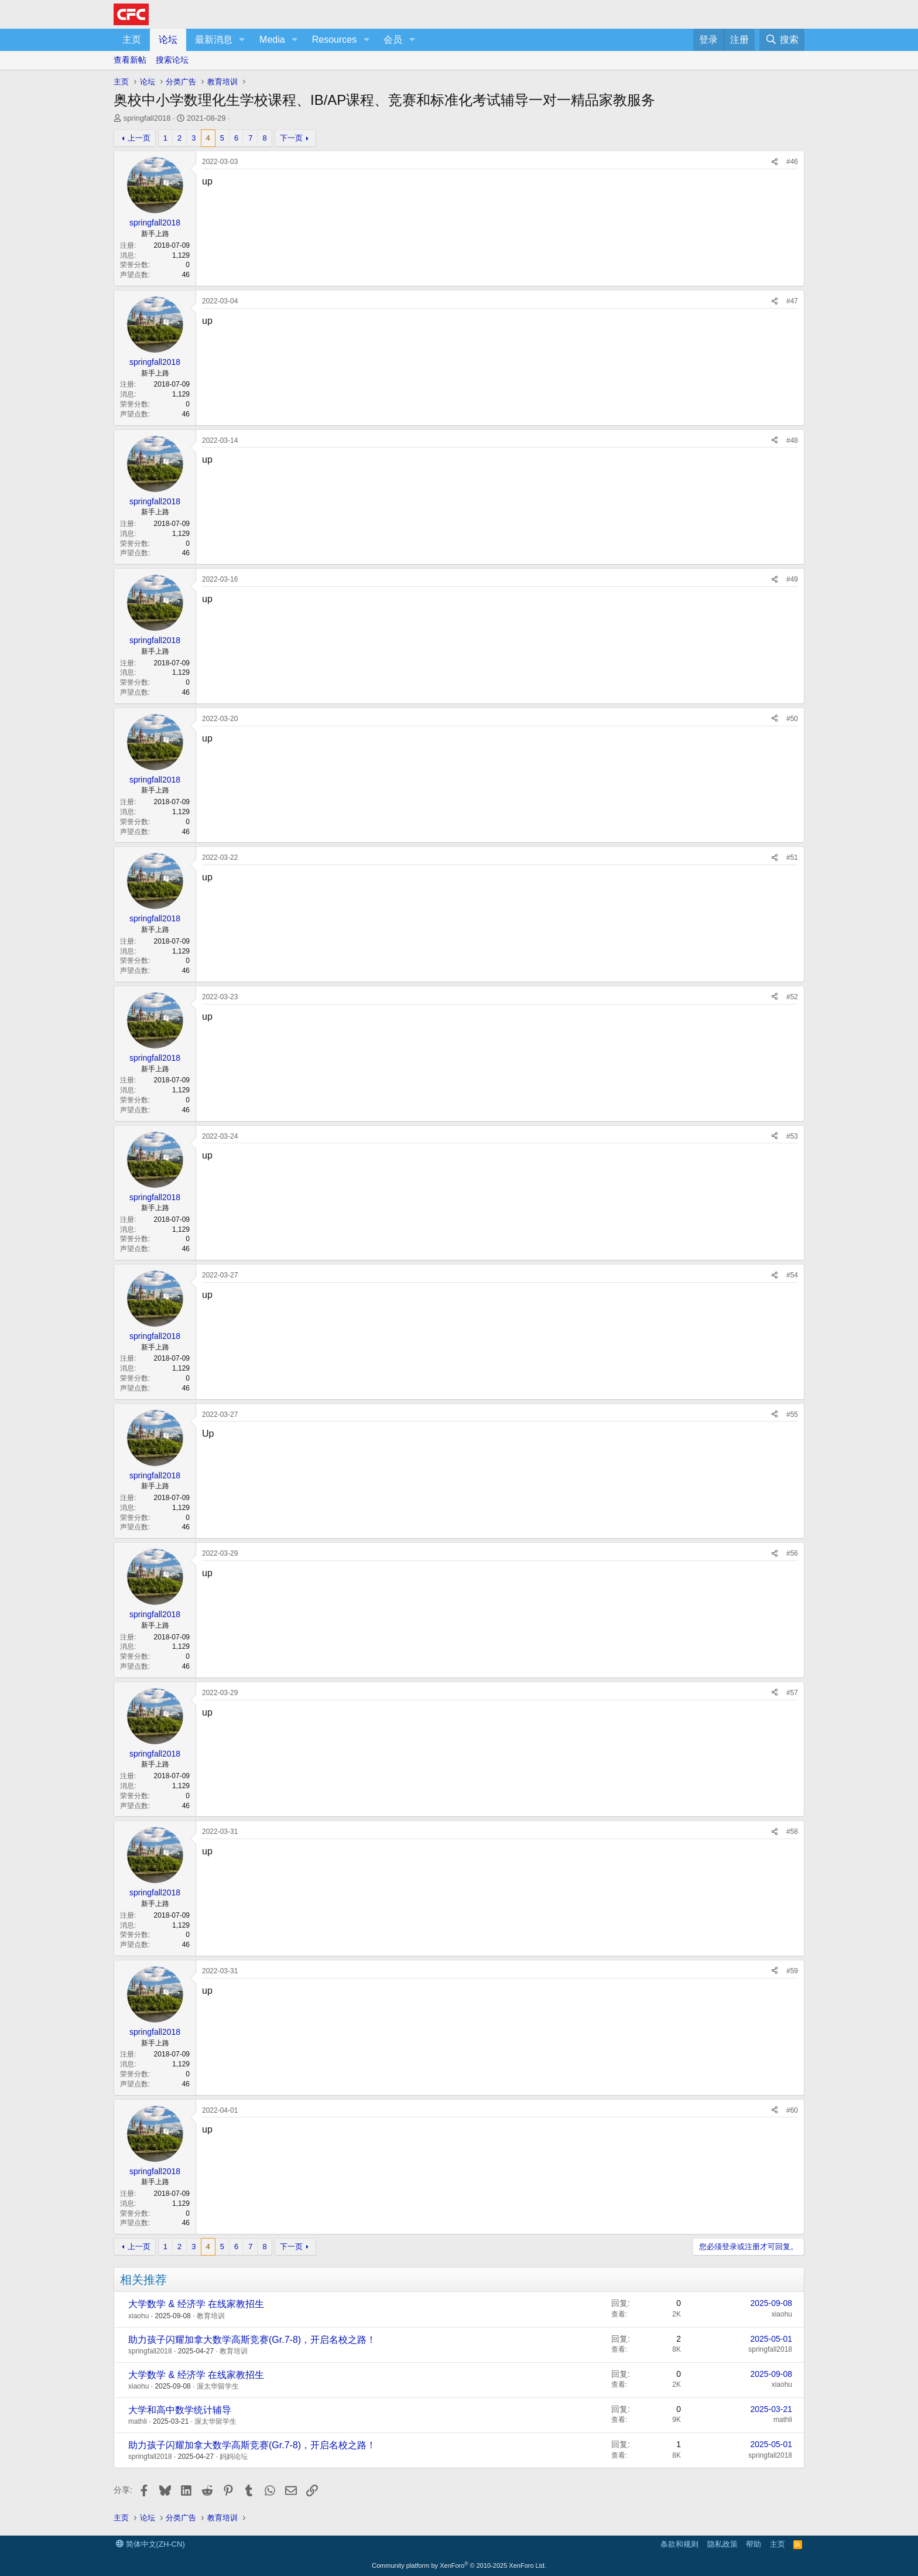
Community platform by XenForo (459, 2565)
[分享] (774, 162)
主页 (131, 40)
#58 (792, 1831)
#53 (792, 1136)
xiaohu (138, 2316)
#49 (792, 579)
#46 (792, 162)
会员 (392, 40)
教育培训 (211, 2316)
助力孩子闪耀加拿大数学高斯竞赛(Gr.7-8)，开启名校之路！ (252, 2340)
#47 (792, 301)
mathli (137, 2421)
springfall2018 (147, 118)
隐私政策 (722, 2544)
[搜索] (781, 40)
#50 (792, 719)
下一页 (291, 138)
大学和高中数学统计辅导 (179, 2410)
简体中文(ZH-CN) (150, 2544)
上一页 (139, 138)
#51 (792, 857)
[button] (242, 40)
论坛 (168, 40)
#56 (792, 1553)
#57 (792, 1693)
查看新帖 (130, 59)
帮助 (753, 2544)
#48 (792, 440)
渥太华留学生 (218, 2386)
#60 (792, 2110)
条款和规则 (679, 2544)
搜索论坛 (172, 59)
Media (272, 40)
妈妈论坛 (234, 2456)
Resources (334, 40)
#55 (792, 1414)
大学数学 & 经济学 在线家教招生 (196, 2304)
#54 (792, 1275)
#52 (792, 997)
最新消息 (213, 40)
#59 (792, 1971)
